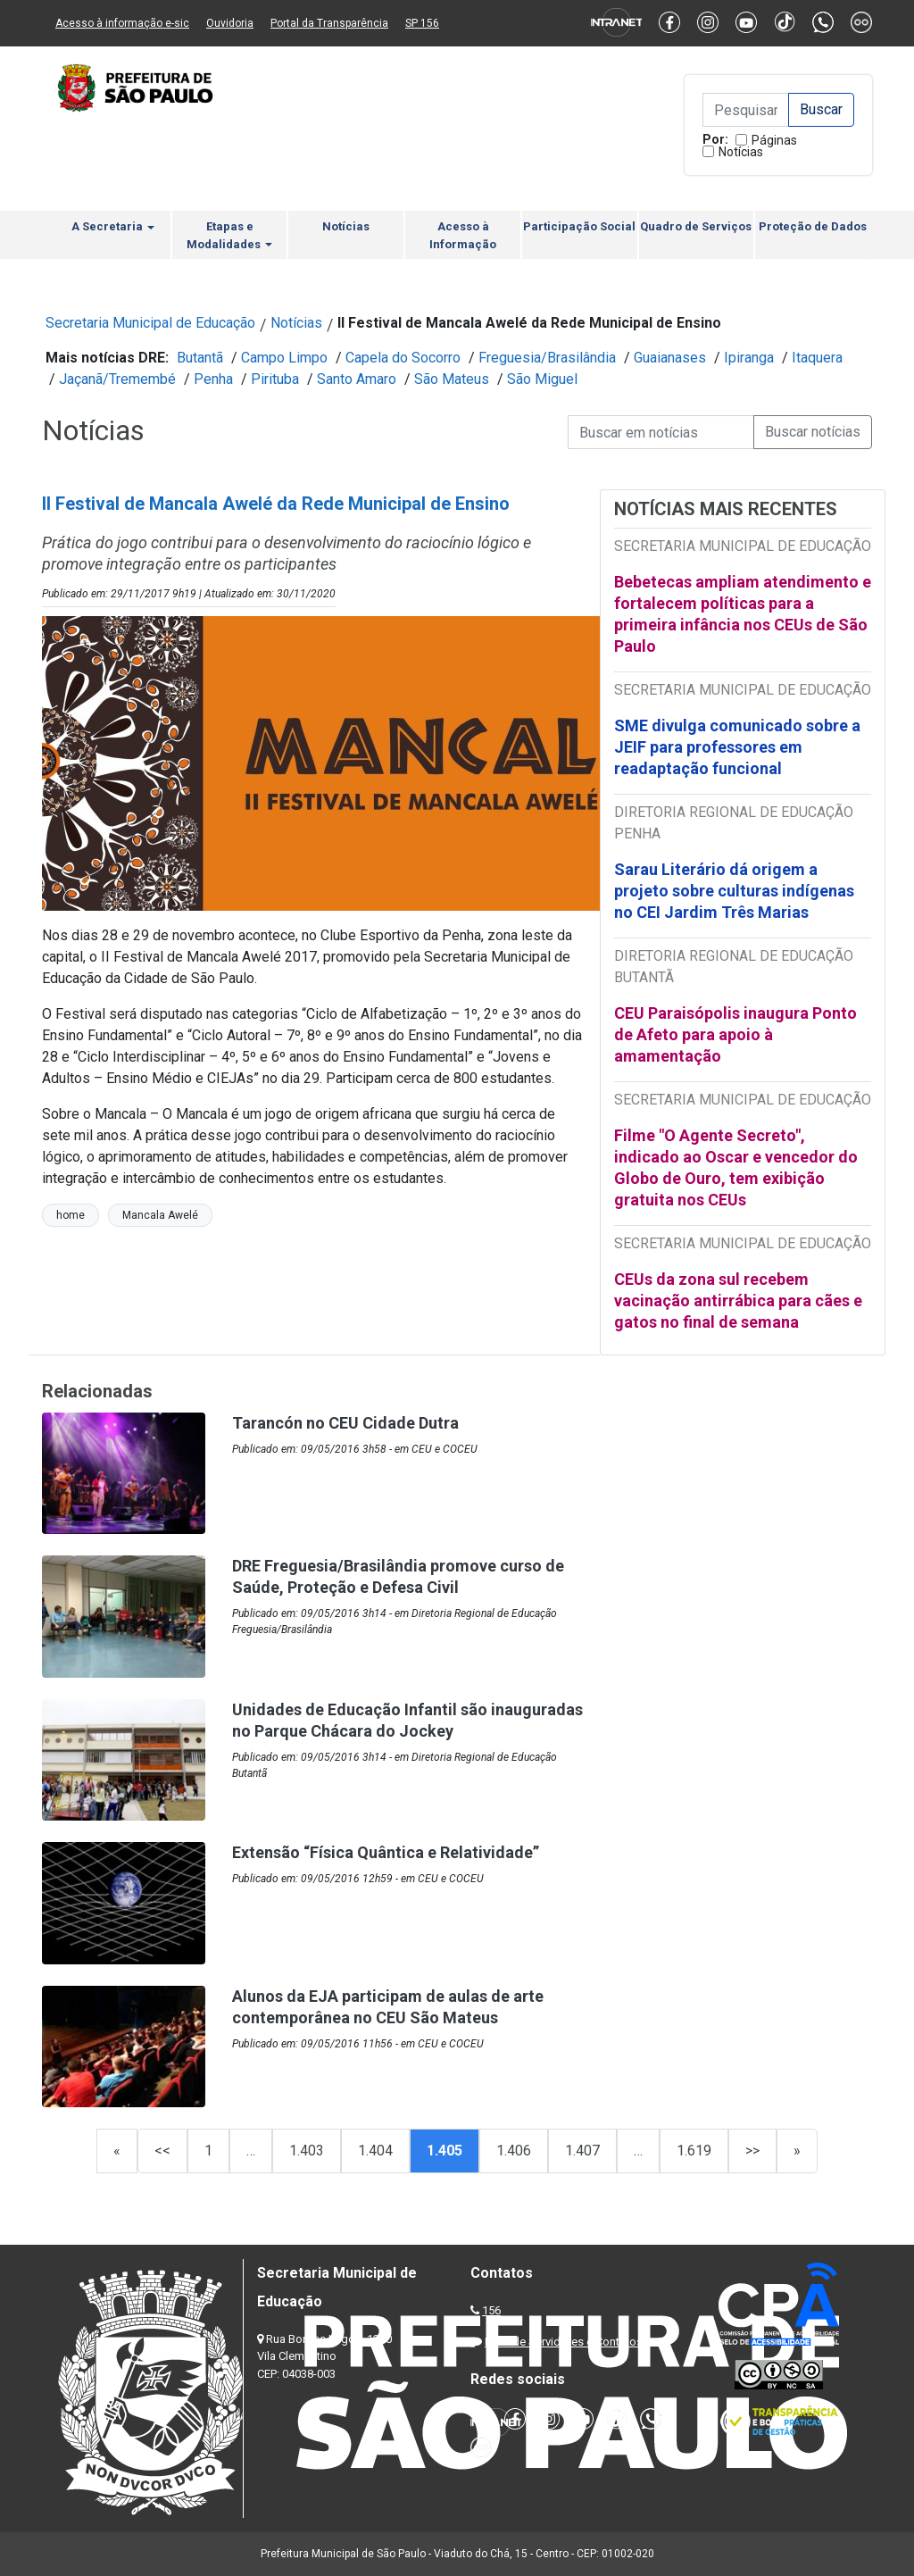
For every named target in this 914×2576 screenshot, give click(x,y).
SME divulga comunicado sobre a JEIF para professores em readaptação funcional (737, 747)
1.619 (694, 2150)
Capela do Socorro (403, 357)
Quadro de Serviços (696, 226)
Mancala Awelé (160, 1215)
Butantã (200, 357)
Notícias (741, 151)
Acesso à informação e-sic (122, 23)
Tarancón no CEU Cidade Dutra (345, 1422)
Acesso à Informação (462, 235)
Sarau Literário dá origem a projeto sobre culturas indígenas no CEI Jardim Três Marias (734, 890)
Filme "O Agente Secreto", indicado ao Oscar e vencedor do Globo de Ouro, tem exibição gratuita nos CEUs (736, 1167)
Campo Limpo (284, 357)
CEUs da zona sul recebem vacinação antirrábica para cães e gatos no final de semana (738, 1300)
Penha (213, 379)
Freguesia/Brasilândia (547, 357)
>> (752, 2150)
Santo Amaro (356, 379)
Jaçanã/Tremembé (117, 379)
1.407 (582, 2150)
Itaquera (817, 357)
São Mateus (451, 379)
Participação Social (579, 226)
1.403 (306, 2150)
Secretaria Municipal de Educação (150, 322)
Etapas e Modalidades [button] (229, 235)
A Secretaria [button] (112, 226)
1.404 (375, 2150)
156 (491, 2310)
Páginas (774, 140)
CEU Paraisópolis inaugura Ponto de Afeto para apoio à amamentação (735, 1034)
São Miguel (542, 379)
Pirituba (275, 379)
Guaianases (670, 357)
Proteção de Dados (813, 226)
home (70, 1215)
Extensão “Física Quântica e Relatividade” (385, 1852)
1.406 (513, 2150)
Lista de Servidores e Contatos (564, 2341)
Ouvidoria (229, 23)
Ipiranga (749, 357)
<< (162, 2150)
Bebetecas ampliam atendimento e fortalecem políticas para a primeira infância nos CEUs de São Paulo (742, 613)
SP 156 (422, 23)
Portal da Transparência (329, 23)
